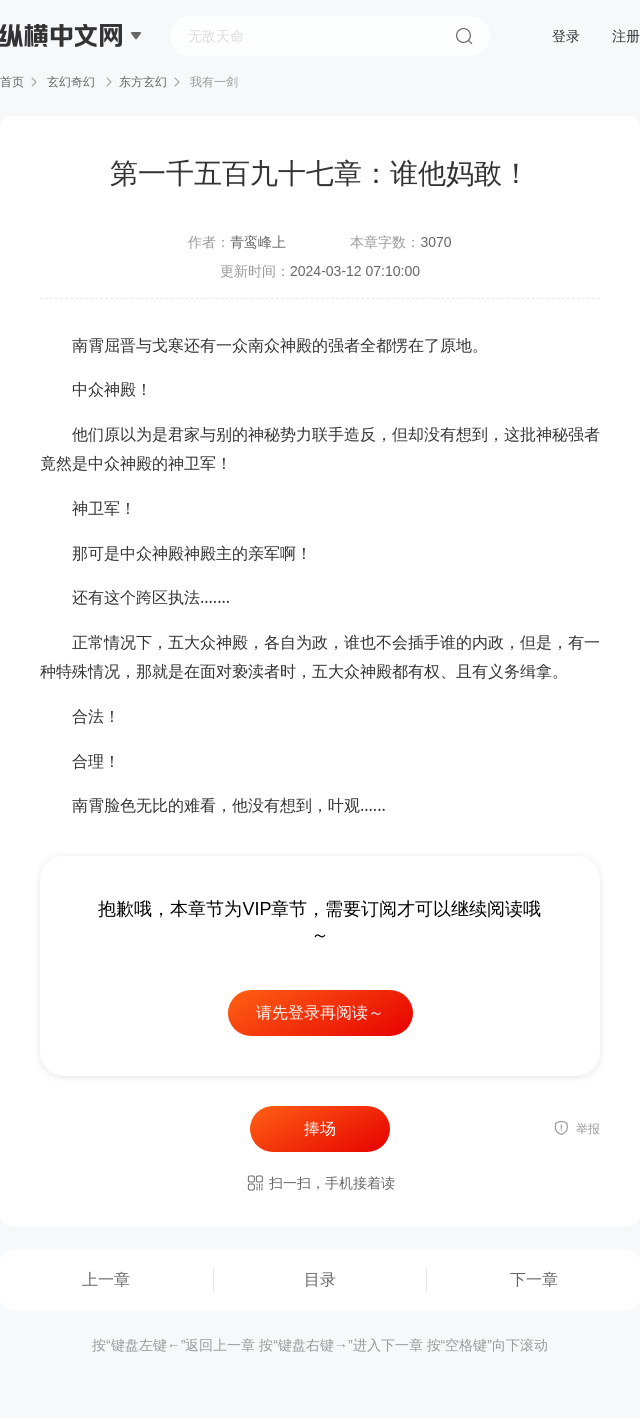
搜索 (464, 36)
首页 (12, 82)
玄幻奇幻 (71, 82)
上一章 (106, 1279)
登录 (566, 36)
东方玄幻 (143, 82)
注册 (626, 36)
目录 (320, 1279)
